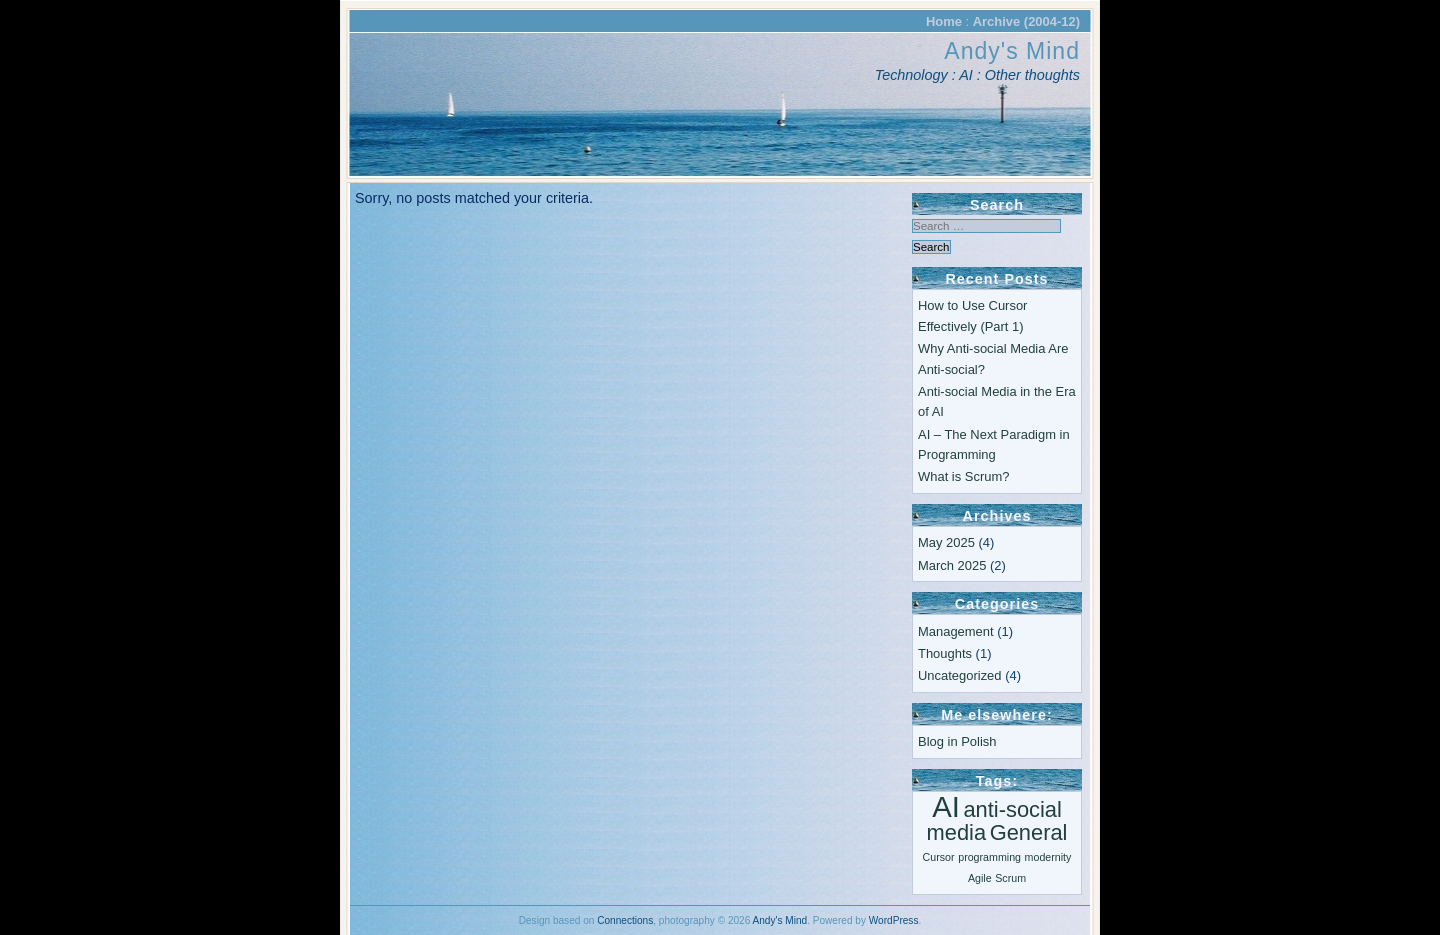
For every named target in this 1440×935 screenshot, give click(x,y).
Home (944, 21)
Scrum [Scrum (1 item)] (1010, 878)
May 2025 (946, 542)
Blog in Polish (957, 741)
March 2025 (952, 565)
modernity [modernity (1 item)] (1048, 857)
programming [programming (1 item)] (989, 857)
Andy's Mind (1012, 51)
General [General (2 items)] (1029, 832)
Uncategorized (960, 675)
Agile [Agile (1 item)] (980, 878)
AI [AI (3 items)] (946, 806)
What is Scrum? (963, 476)
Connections (625, 920)
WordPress (894, 920)
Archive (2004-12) (1026, 21)
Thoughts (945, 653)
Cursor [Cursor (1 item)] (939, 857)
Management (956, 631)
